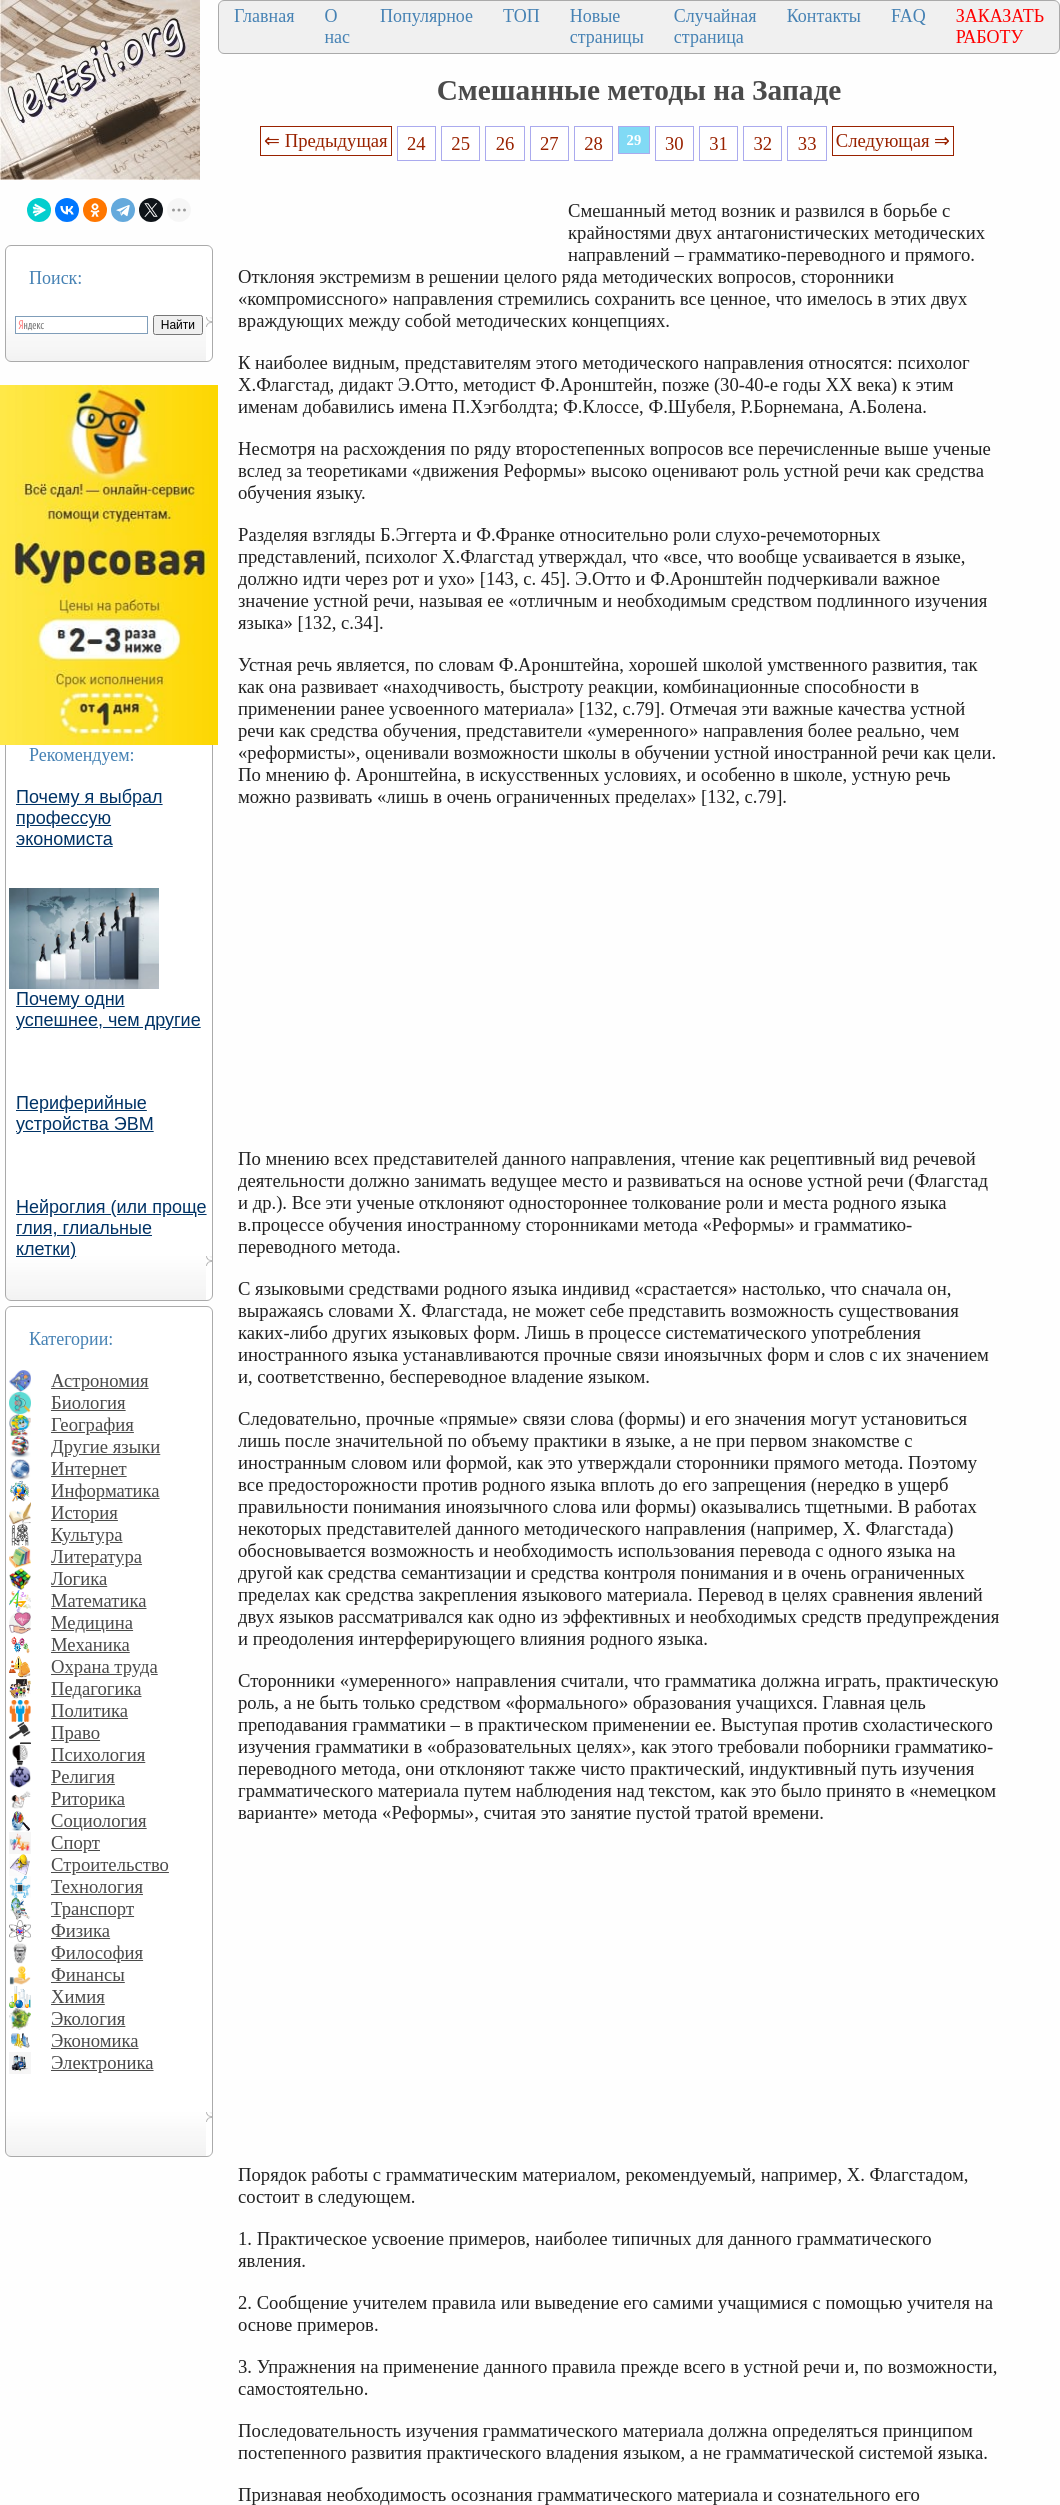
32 (763, 143)
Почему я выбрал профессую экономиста (89, 818)
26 (505, 143)
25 (460, 143)
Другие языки (105, 1446)
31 (718, 143)
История (84, 1512)
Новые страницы (607, 26)
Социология (99, 1820)
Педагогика (96, 1688)
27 (549, 143)
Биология (88, 1402)
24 (416, 143)
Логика (79, 1578)
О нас (337, 26)
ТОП (521, 16)
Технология (97, 1886)
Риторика (88, 1798)
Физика (80, 1930)
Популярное (426, 16)
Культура (87, 1534)
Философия (97, 1952)
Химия (78, 1996)
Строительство (110, 1864)
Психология (98, 1754)
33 (807, 143)
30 (674, 143)
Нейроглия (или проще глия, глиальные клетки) (111, 1228)
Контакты (824, 16)
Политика (89, 1710)
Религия (83, 1776)
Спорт (75, 1842)
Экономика (95, 2040)
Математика (99, 1600)
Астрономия (100, 1380)
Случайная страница (715, 26)
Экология (88, 2018)
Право (75, 1732)
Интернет (89, 1468)
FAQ (908, 16)
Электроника (102, 2062)
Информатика (105, 1490)
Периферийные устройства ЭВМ (85, 1113)
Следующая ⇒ (893, 140)
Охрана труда (104, 1666)
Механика (90, 1644)
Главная (264, 16)
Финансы (88, 1974)
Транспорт (92, 1908)
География (92, 1424)
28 (593, 143)
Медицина (92, 1622)
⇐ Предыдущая (326, 140)
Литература (96, 1556)
